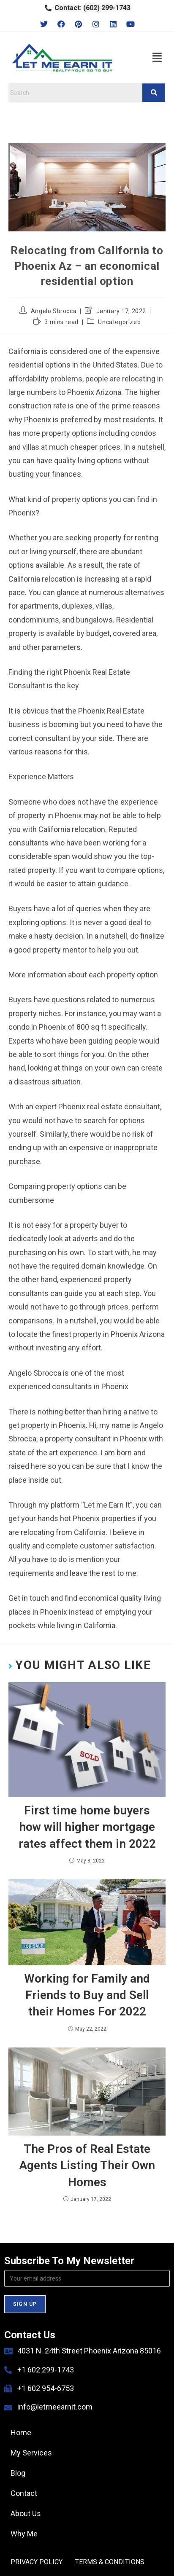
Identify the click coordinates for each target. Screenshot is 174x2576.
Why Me (24, 2533)
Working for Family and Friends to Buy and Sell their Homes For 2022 (87, 1995)
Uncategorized (119, 322)
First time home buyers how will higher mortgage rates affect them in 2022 (87, 1826)
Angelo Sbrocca (53, 311)
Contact (24, 2493)
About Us (26, 2513)
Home (21, 2432)
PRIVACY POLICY (37, 2562)
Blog (18, 2473)
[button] (157, 57)
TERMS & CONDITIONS (109, 2562)
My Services (31, 2452)
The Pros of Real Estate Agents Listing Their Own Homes (87, 2165)
